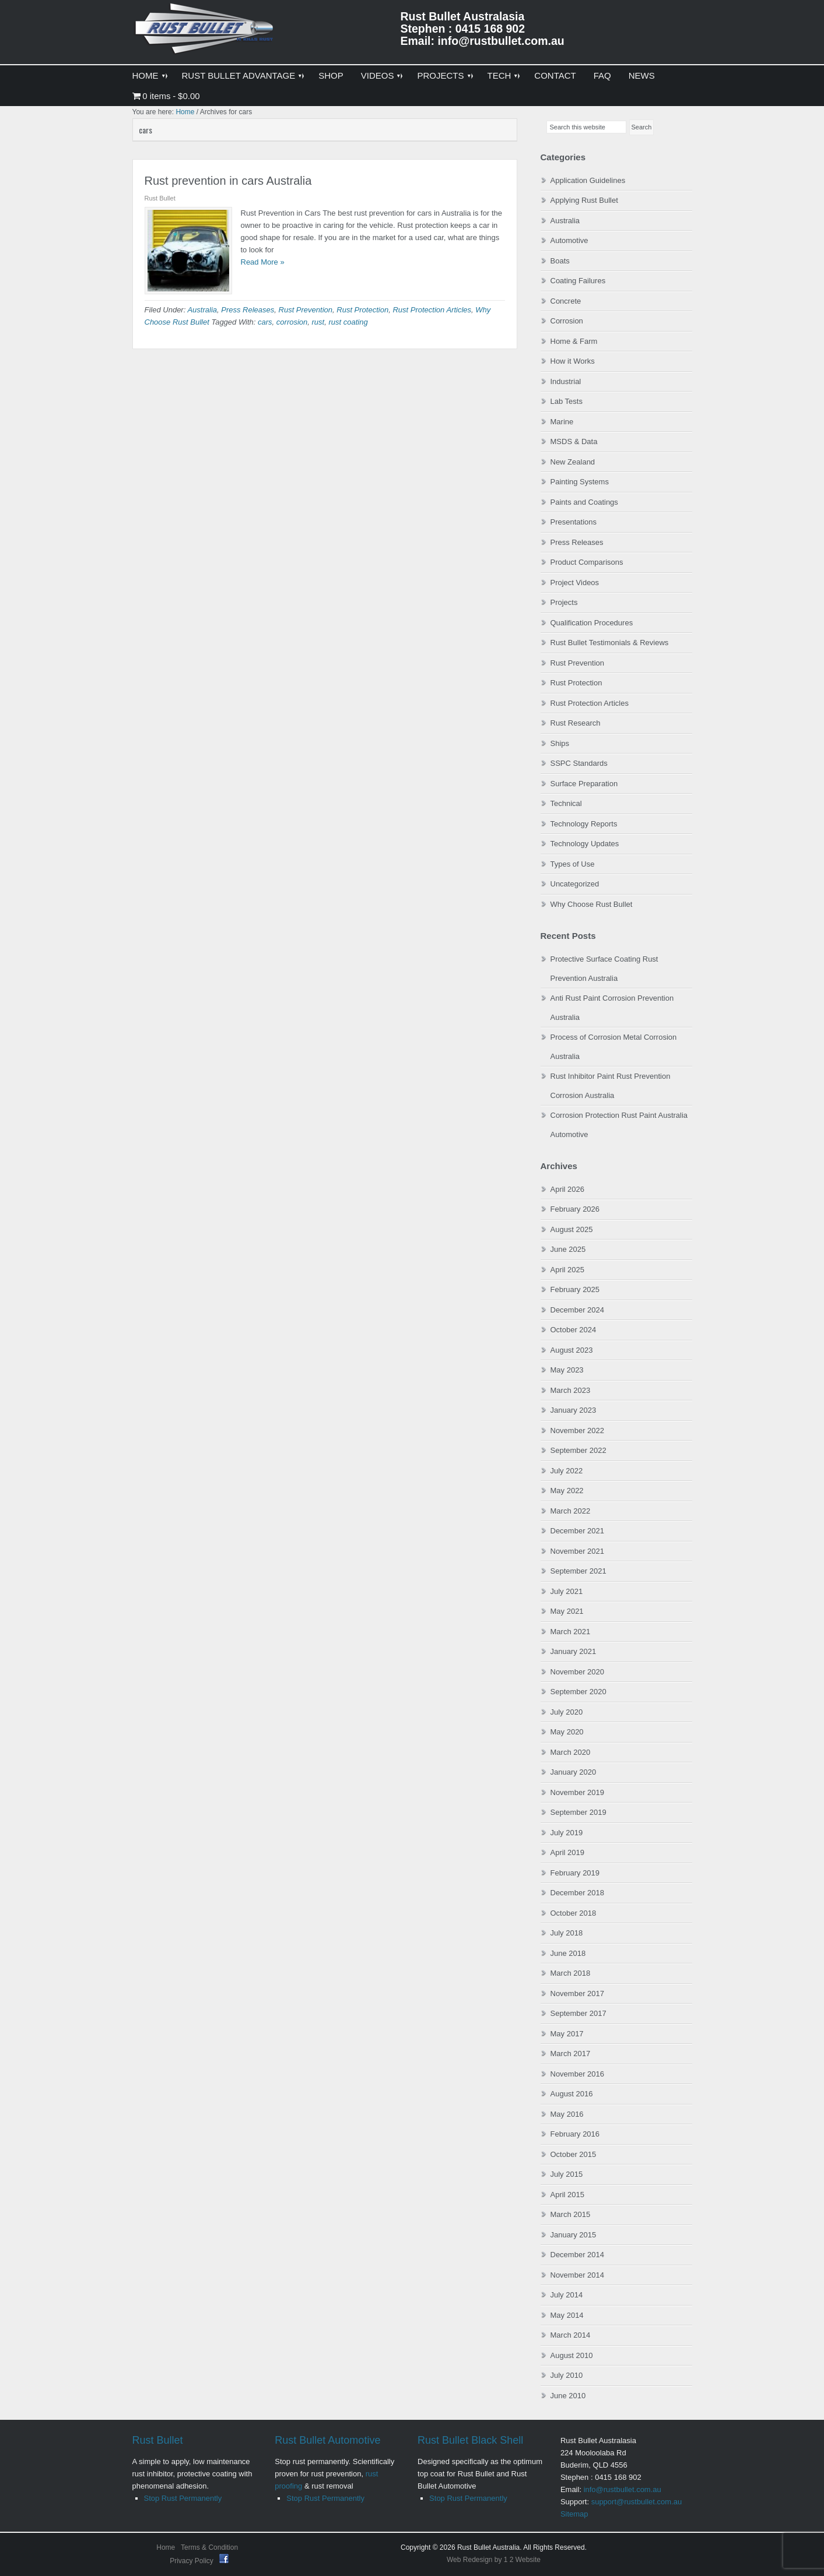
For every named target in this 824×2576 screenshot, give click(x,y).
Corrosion (566, 320)
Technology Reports (584, 823)
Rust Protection (362, 309)
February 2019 (575, 1872)
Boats (560, 260)
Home (165, 2547)
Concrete (565, 301)
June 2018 (568, 1953)
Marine (562, 421)
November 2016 (577, 2074)
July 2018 (566, 1933)
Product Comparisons (586, 562)
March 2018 (570, 1973)
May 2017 (567, 2033)
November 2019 (577, 1792)
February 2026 (575, 1209)
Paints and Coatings (584, 502)
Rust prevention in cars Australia (228, 180)
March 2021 (570, 1631)
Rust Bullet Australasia (205, 33)
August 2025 (571, 1229)
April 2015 (567, 2194)
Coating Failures (578, 280)
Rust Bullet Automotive (327, 2440)
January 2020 (573, 1772)
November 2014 (577, 2275)
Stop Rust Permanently (183, 2498)
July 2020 (566, 1712)
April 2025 (567, 1269)
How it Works (572, 361)
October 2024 (573, 1329)
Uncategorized (574, 883)
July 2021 (566, 1591)
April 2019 (567, 1852)
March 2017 (570, 2053)
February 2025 (575, 1289)
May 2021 (567, 1611)
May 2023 (567, 1370)
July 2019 (566, 1832)
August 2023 (571, 1350)
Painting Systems (579, 481)
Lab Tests (566, 401)
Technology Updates (584, 843)
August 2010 (571, 2355)
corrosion (291, 322)
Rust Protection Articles (431, 309)
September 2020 (578, 1691)
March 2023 (570, 1390)
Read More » (263, 262)
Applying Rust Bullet (584, 200)
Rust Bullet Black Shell (470, 2440)
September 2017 (578, 2013)
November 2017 (577, 1993)
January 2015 (573, 2234)
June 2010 (568, 2395)
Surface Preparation (584, 783)
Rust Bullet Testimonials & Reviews (609, 642)
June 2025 (568, 1249)
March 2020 (570, 1752)
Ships (560, 743)
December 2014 (577, 2254)
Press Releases (247, 309)
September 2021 (578, 1571)
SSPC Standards (579, 763)
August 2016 (571, 2093)
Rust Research (575, 723)
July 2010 (566, 2375)
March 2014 (570, 2335)
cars (265, 322)
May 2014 (567, 2315)
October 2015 (573, 2154)
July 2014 (566, 2294)
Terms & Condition (209, 2547)
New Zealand (572, 462)
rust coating (347, 322)
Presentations (573, 522)
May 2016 (567, 2114)
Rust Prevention (306, 309)
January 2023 (573, 1410)
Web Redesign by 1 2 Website (494, 2560)
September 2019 (578, 1812)
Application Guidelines (588, 180)
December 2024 (577, 1309)
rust (318, 322)
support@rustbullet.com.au (636, 2501)
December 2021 (577, 1530)
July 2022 (566, 1470)
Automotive (569, 240)
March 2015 (570, 2214)
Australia (202, 309)
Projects (564, 602)
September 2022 (578, 1450)
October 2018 (573, 1913)
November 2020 (577, 1671)
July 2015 (566, 2174)
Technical (566, 803)
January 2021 (573, 1651)
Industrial (565, 381)
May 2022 (567, 1490)
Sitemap (574, 2514)
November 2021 (577, 1551)
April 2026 (567, 1189)
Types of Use (572, 864)
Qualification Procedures (591, 622)
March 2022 (570, 1511)
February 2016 (575, 2134)
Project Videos (574, 582)
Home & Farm (574, 341)
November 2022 (577, 1430)
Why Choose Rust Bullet (591, 904)
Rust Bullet (157, 2440)
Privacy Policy (192, 2561)
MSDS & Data (574, 441)
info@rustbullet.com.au (622, 2489)
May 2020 (567, 1731)
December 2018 (577, 1892)
